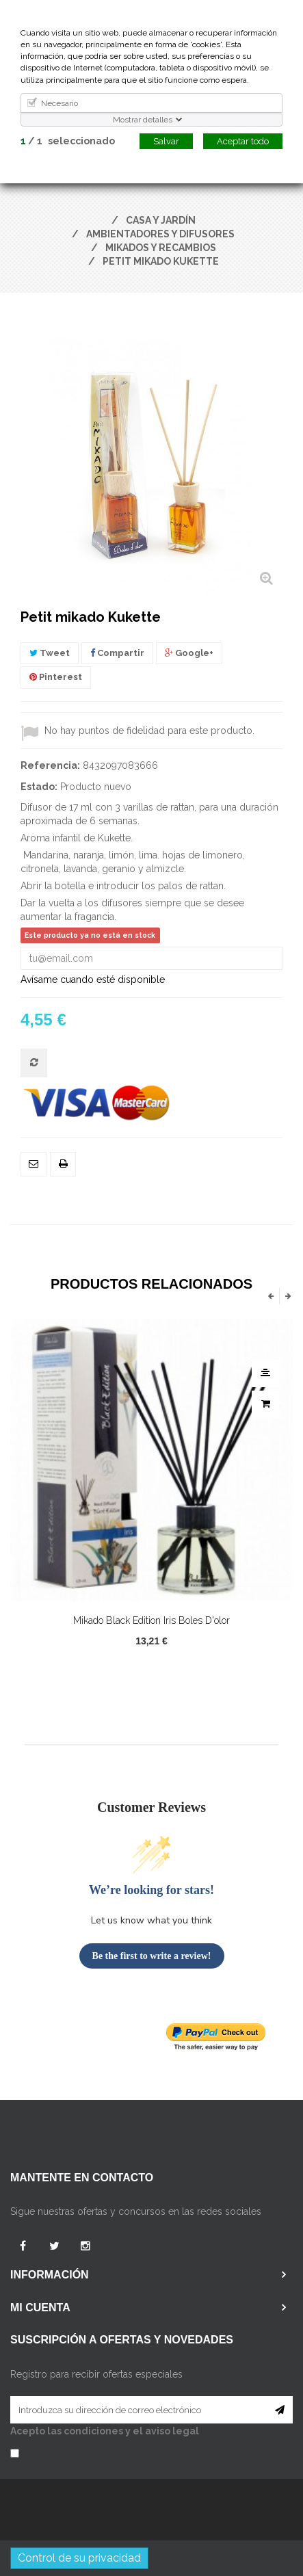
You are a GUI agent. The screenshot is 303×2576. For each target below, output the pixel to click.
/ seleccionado (68, 140)
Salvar (166, 141)
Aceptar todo (243, 141)
